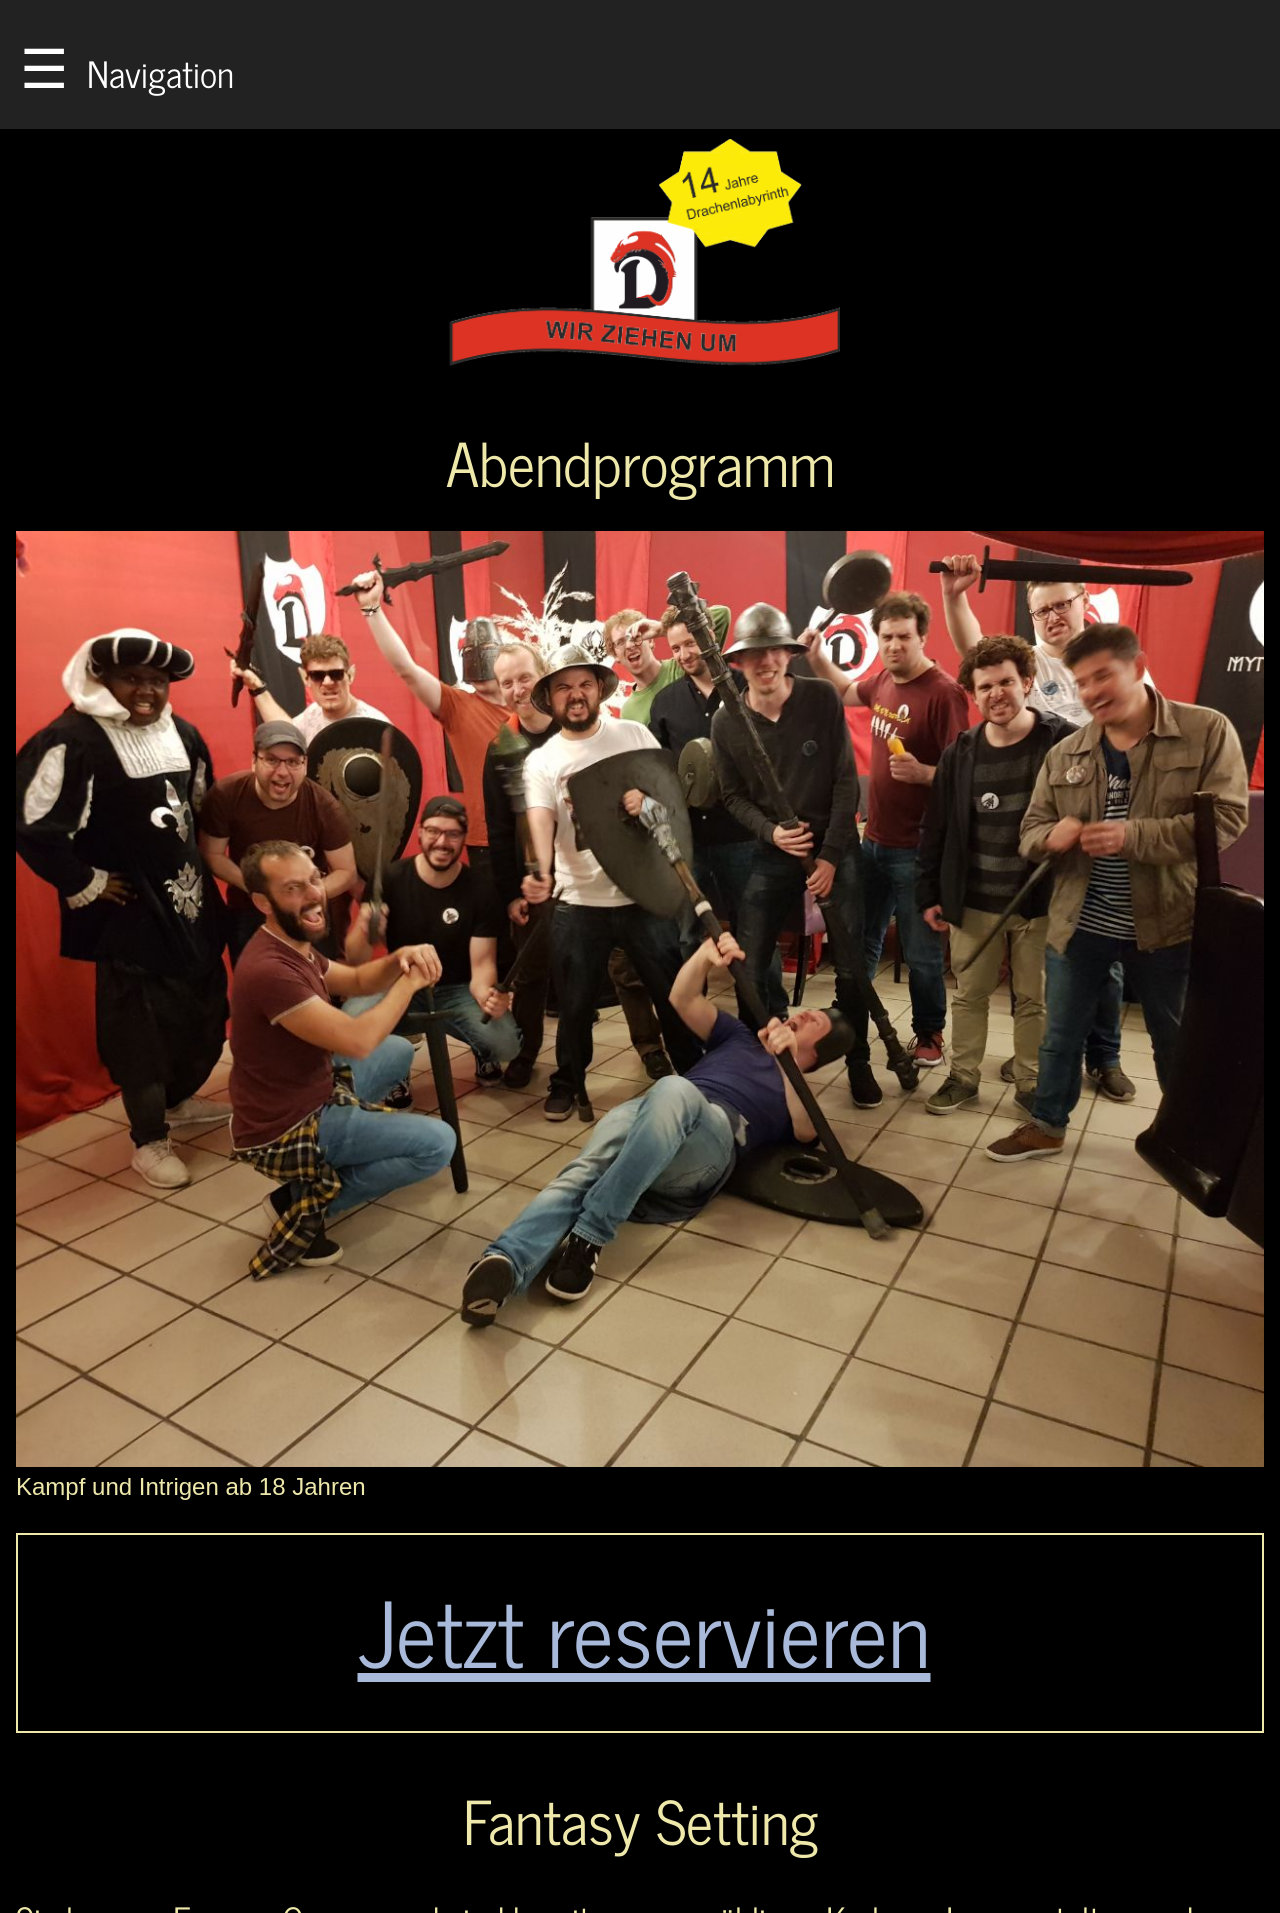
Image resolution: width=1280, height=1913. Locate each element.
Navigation (127, 64)
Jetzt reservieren (644, 1629)
